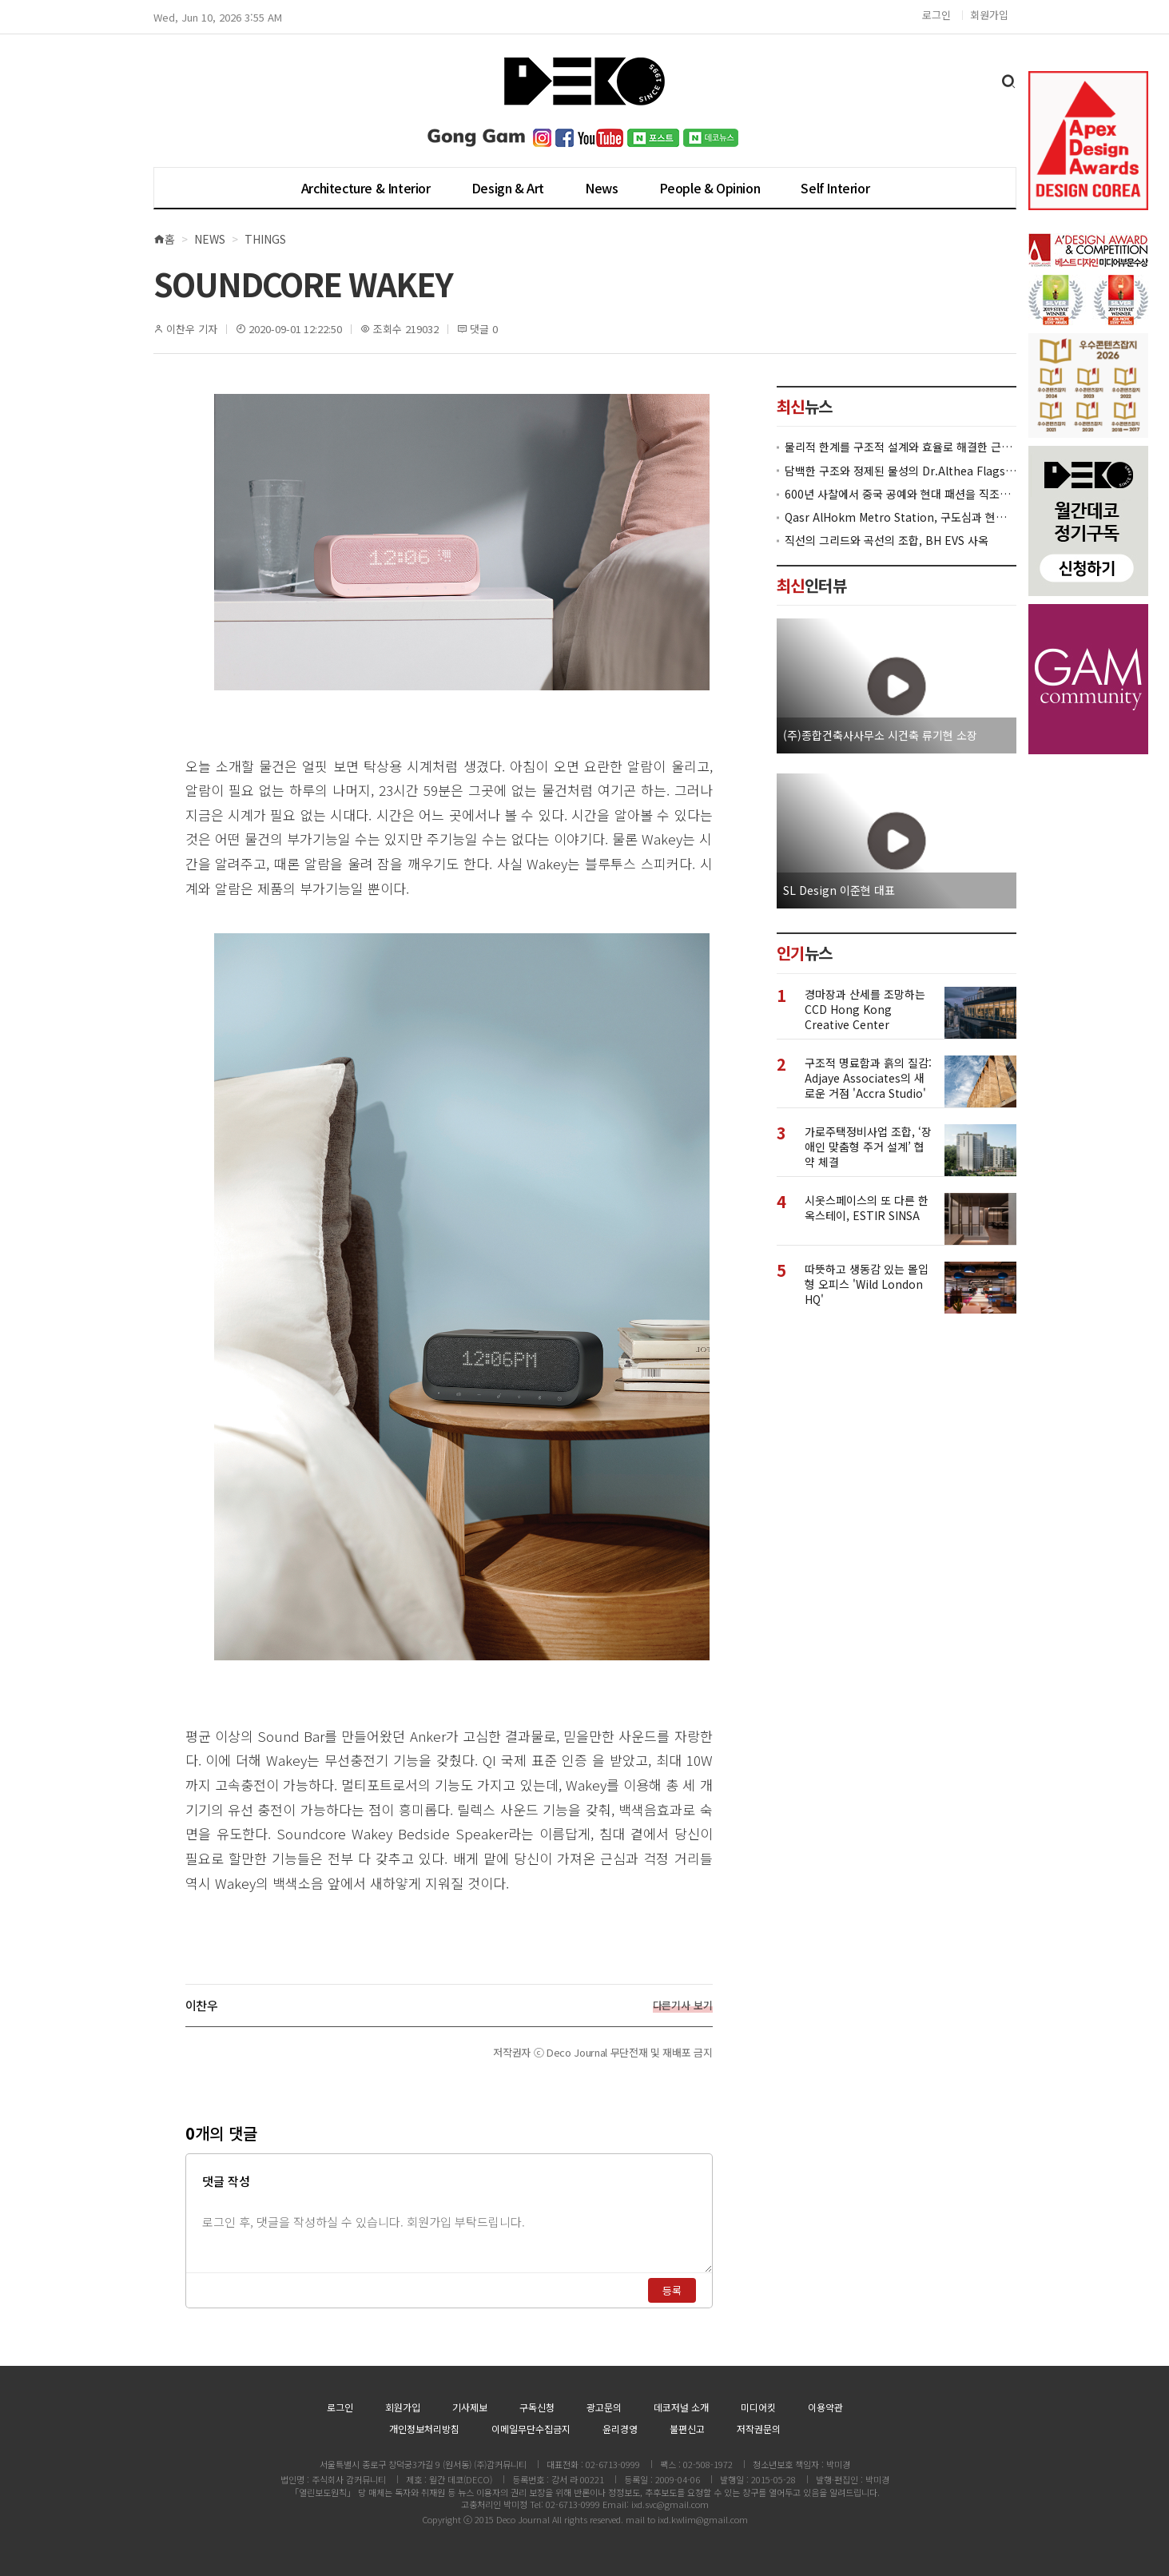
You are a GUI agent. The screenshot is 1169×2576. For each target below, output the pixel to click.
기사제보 (469, 2407)
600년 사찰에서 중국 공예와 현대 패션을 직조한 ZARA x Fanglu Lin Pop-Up (900, 494)
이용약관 (825, 2407)
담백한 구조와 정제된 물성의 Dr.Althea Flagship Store (900, 471)
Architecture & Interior (366, 187)
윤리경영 (620, 2428)
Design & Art (507, 187)
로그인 (936, 14)
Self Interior (835, 187)
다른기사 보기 (683, 2005)
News (601, 187)
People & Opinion (710, 187)
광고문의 (604, 2407)
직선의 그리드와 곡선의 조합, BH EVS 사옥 (886, 540)
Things (265, 239)
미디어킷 (758, 2407)
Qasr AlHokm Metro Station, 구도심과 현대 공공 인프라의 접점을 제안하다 (900, 517)
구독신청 (537, 2407)
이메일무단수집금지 (531, 2428)
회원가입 (989, 14)
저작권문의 (759, 2428)
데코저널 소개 (681, 2407)
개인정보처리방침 (424, 2428)
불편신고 (687, 2428)
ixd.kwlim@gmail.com (703, 2519)
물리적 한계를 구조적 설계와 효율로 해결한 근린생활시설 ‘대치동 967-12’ (900, 447)
